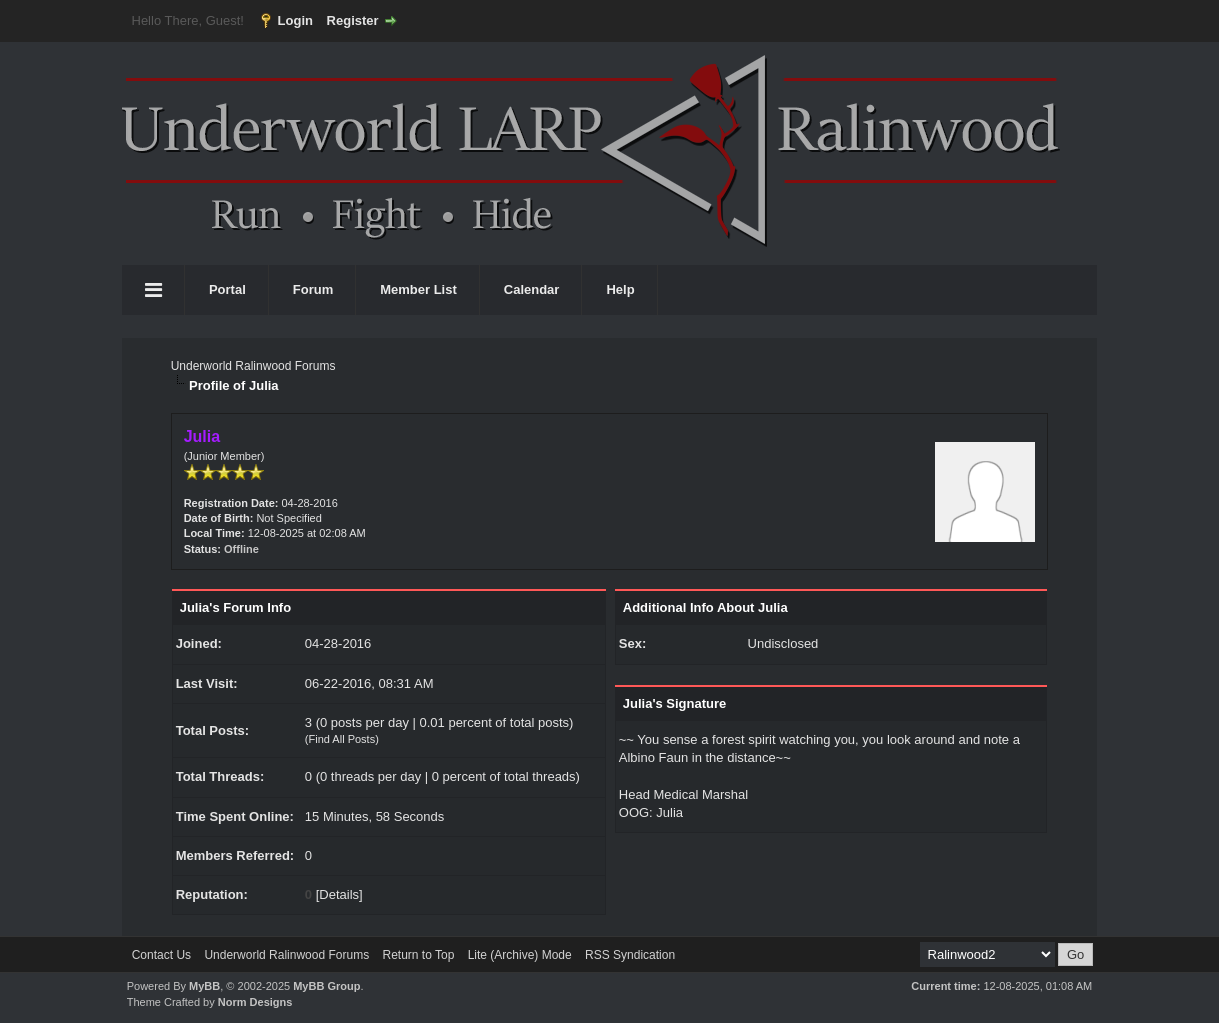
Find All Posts (342, 739)
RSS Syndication (630, 955)
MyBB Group (326, 986)
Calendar (532, 289)
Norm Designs (255, 1002)
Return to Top (418, 955)
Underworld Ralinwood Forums (253, 366)
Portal (227, 289)
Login (295, 20)
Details (339, 894)
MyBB (204, 986)
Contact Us (161, 955)
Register (353, 20)
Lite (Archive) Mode (520, 955)
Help (620, 289)
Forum (313, 289)
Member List (418, 289)
